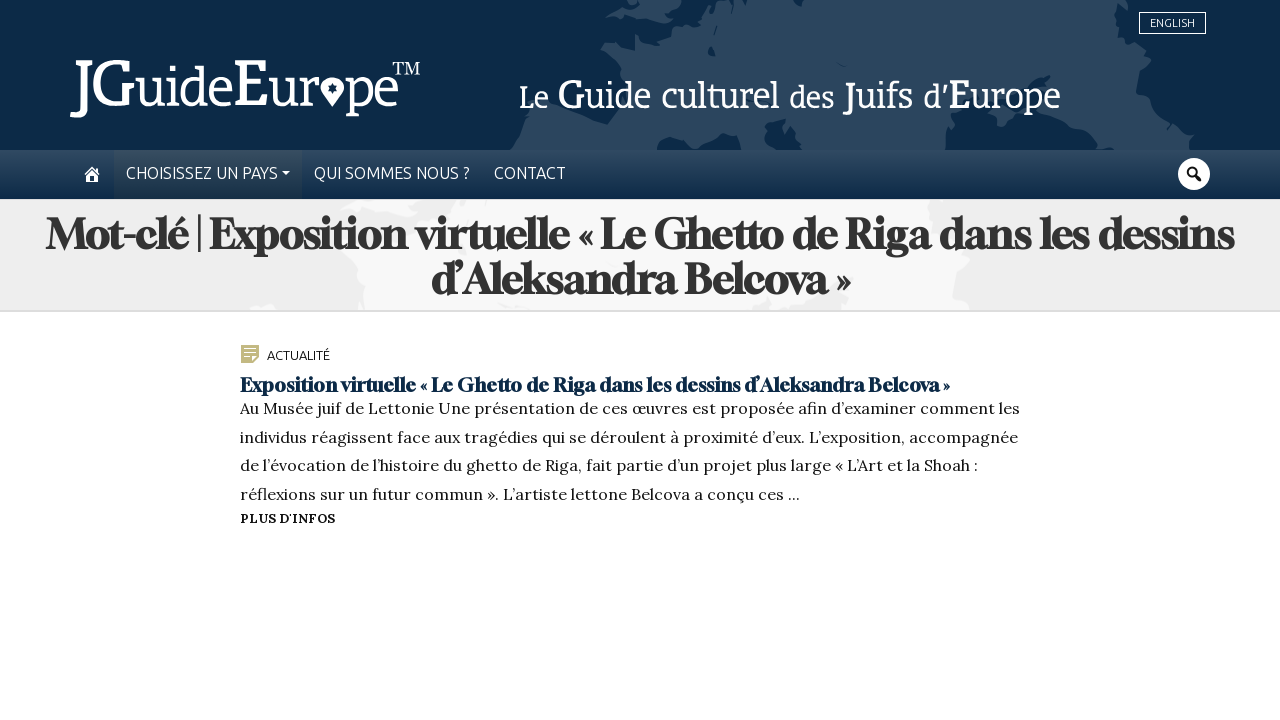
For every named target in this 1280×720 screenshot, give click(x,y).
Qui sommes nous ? (392, 173)
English (1172, 23)
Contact (530, 173)
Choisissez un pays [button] (202, 173)
